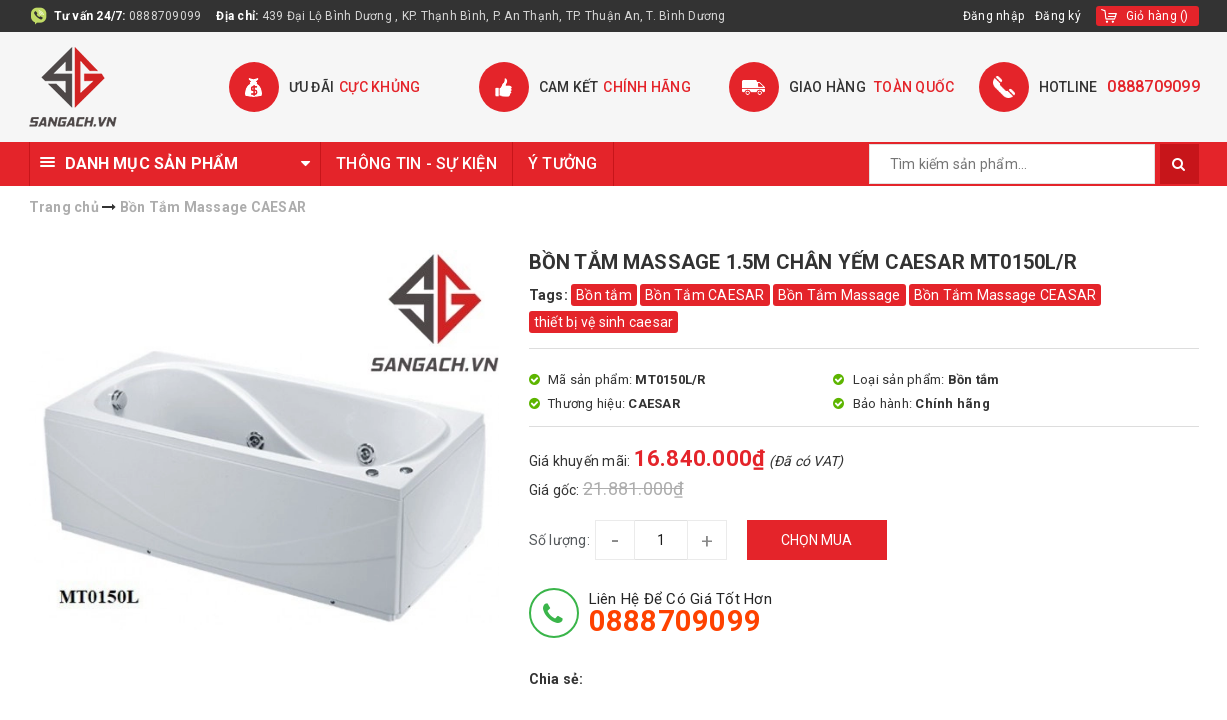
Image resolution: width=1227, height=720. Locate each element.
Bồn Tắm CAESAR (705, 295)
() (1157, 16)
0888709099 (165, 16)
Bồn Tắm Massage (839, 295)
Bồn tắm (604, 295)
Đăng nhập (994, 16)
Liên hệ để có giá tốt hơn (680, 613)
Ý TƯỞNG (563, 163)
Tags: (550, 295)
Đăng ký (1058, 16)
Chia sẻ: (556, 679)
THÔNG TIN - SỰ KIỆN (416, 163)
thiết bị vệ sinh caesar (604, 322)
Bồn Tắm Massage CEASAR (1005, 295)
